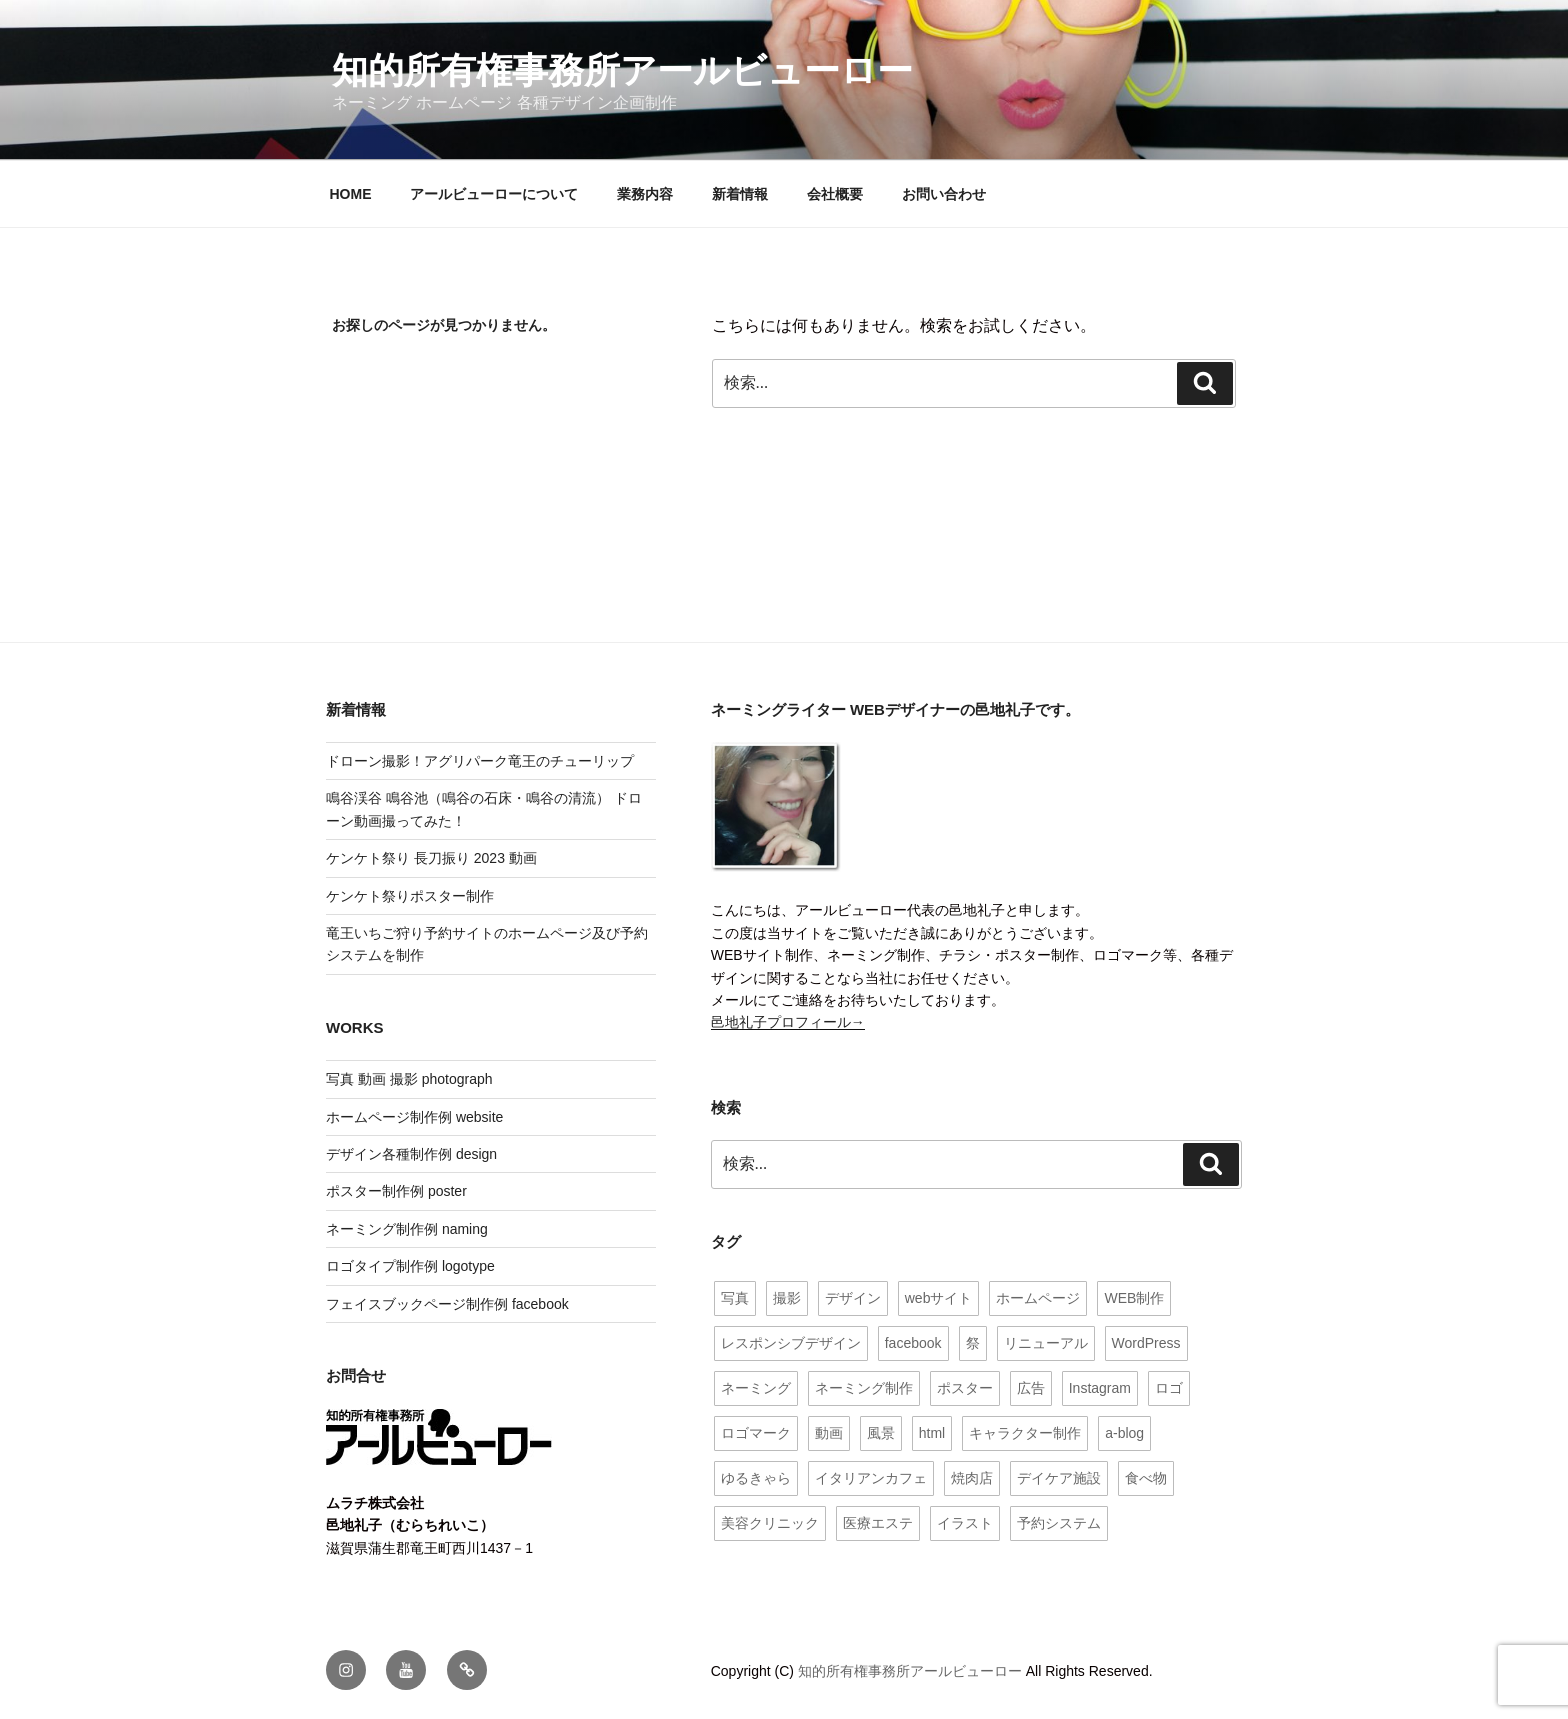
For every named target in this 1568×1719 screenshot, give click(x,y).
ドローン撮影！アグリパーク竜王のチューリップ (480, 761)
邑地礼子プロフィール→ (788, 1022)
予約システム (1059, 1523)
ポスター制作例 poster (396, 1191)
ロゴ (1169, 1388)
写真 (735, 1298)
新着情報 (740, 194)
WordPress (1146, 1343)
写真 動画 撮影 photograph (409, 1079)
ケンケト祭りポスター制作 (410, 896)
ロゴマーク (756, 1433)
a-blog (1124, 1433)
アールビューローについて (494, 194)
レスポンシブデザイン (791, 1343)
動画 (829, 1433)
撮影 (787, 1298)
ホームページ (1038, 1298)
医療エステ (878, 1523)
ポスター (965, 1388)
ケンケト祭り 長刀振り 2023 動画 (431, 858)
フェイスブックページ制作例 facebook (447, 1304)
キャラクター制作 (1025, 1433)
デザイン (853, 1298)
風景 (881, 1433)
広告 (1031, 1388)
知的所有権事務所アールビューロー (622, 70)
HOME (351, 194)
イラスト (965, 1523)
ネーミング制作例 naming (407, 1229)
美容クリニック (770, 1523)
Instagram (1100, 1388)
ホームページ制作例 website (414, 1117)
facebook (913, 1343)
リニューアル (1046, 1343)
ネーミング (756, 1388)
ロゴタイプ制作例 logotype (410, 1266)
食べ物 (1146, 1478)
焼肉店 (972, 1478)
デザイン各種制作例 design (411, 1154)
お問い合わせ (944, 194)
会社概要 (835, 194)
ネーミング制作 (864, 1388)
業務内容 (645, 194)
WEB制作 (1134, 1298)
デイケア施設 (1059, 1478)
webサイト (939, 1298)
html (932, 1433)
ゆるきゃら (756, 1478)
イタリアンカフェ (871, 1478)
